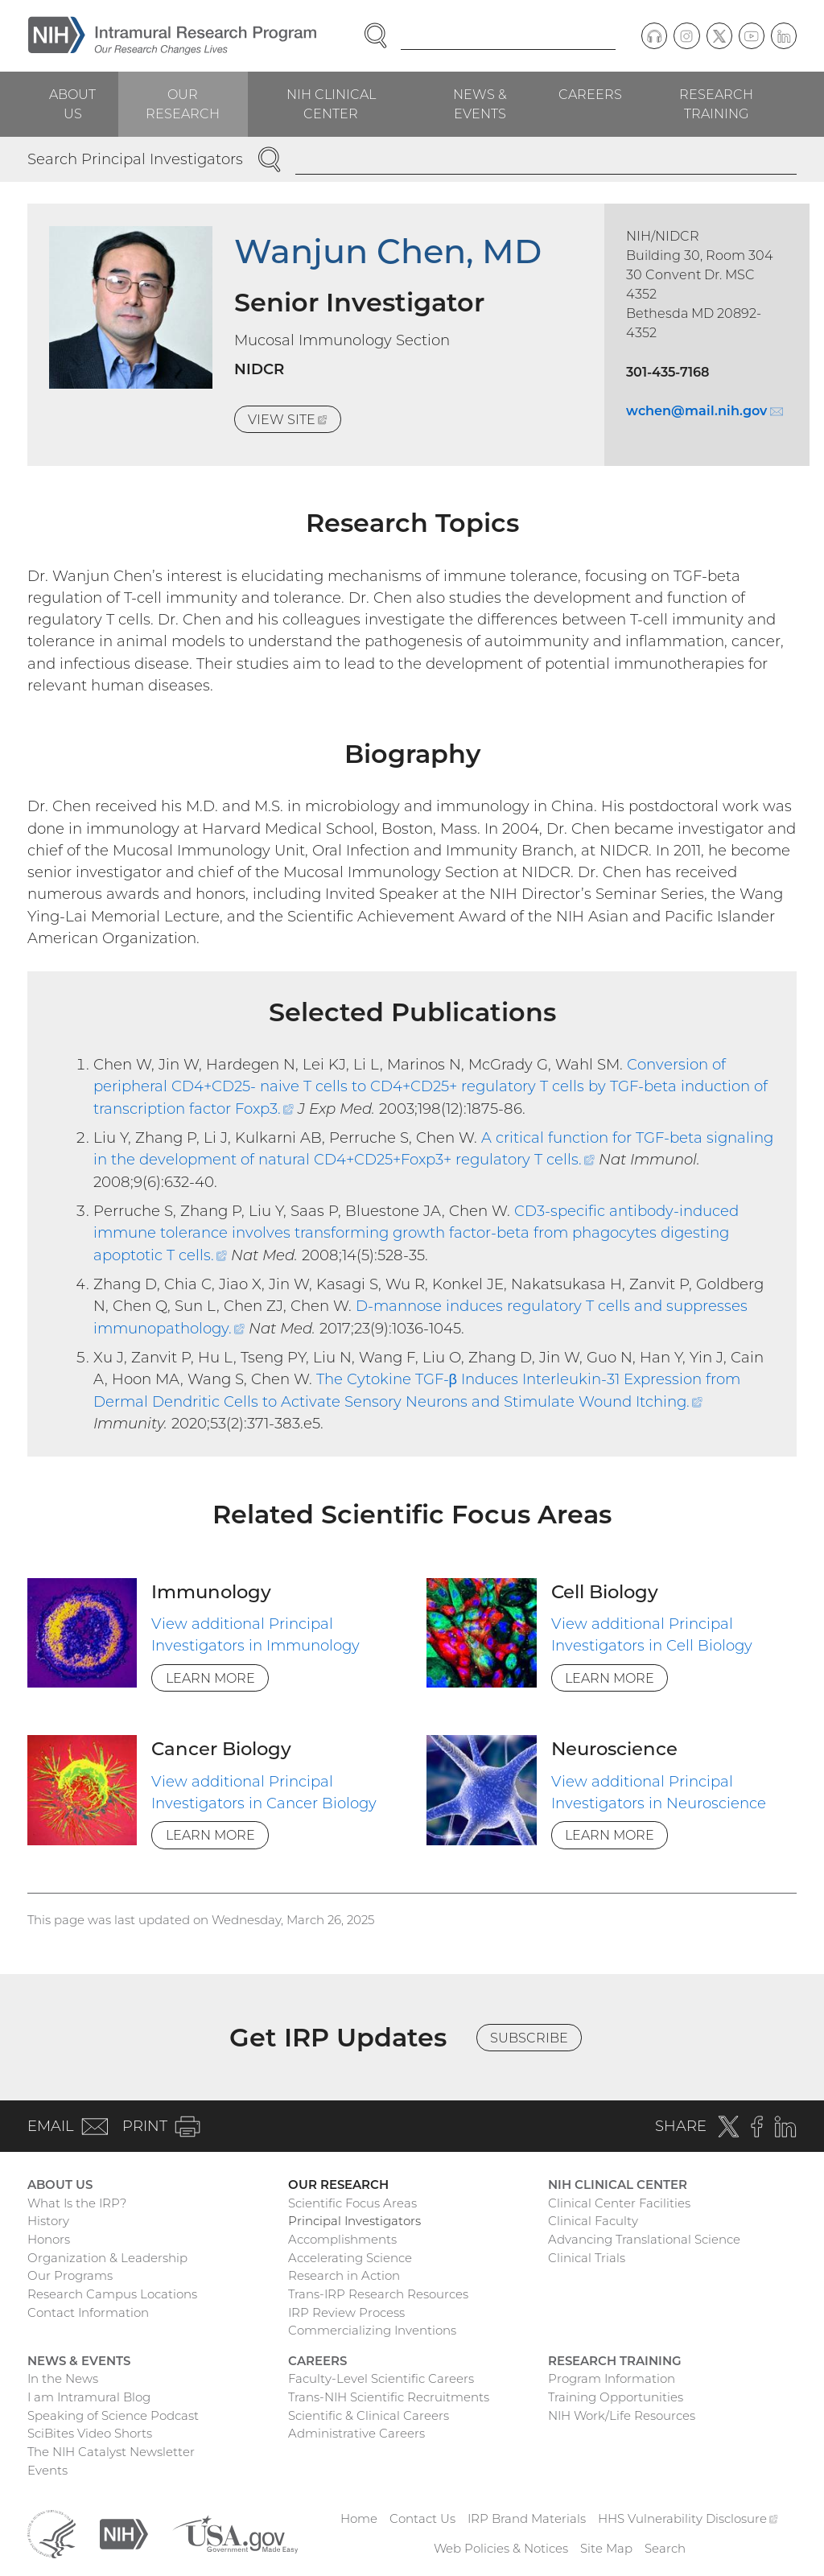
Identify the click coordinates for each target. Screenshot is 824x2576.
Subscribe (529, 2038)
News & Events (480, 104)
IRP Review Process (346, 2312)
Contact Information (88, 2312)
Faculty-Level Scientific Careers (381, 2378)
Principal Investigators (354, 2220)
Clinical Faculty (593, 2220)
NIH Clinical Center (331, 104)
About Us (72, 104)
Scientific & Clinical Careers (368, 2415)
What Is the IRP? (76, 2203)
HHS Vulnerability (688, 2518)
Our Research (183, 104)
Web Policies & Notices (501, 2548)
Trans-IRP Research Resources (378, 2294)
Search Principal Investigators (135, 159)
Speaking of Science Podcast (113, 2415)
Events (47, 2470)
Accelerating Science (350, 2257)
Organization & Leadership (107, 2257)
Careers (590, 94)
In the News (62, 2378)
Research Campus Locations (112, 2294)
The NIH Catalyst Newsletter (111, 2451)
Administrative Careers (356, 2433)
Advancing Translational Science (644, 2239)
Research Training (716, 104)
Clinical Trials (586, 2257)
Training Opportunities (615, 2397)
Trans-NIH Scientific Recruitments (388, 2397)
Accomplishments (342, 2239)
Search (665, 2548)
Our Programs (70, 2275)
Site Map (606, 2548)
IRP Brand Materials (527, 2518)
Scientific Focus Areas (352, 2203)
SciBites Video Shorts (89, 2433)
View (294, 421)
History (48, 2220)
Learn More (210, 1678)
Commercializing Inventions (372, 2330)
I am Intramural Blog (88, 2397)
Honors (48, 2239)
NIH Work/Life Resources (621, 2415)
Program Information (611, 2378)
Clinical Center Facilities (619, 2203)
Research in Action (344, 2275)
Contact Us (422, 2518)
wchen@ (704, 410)
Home (358, 2518)
